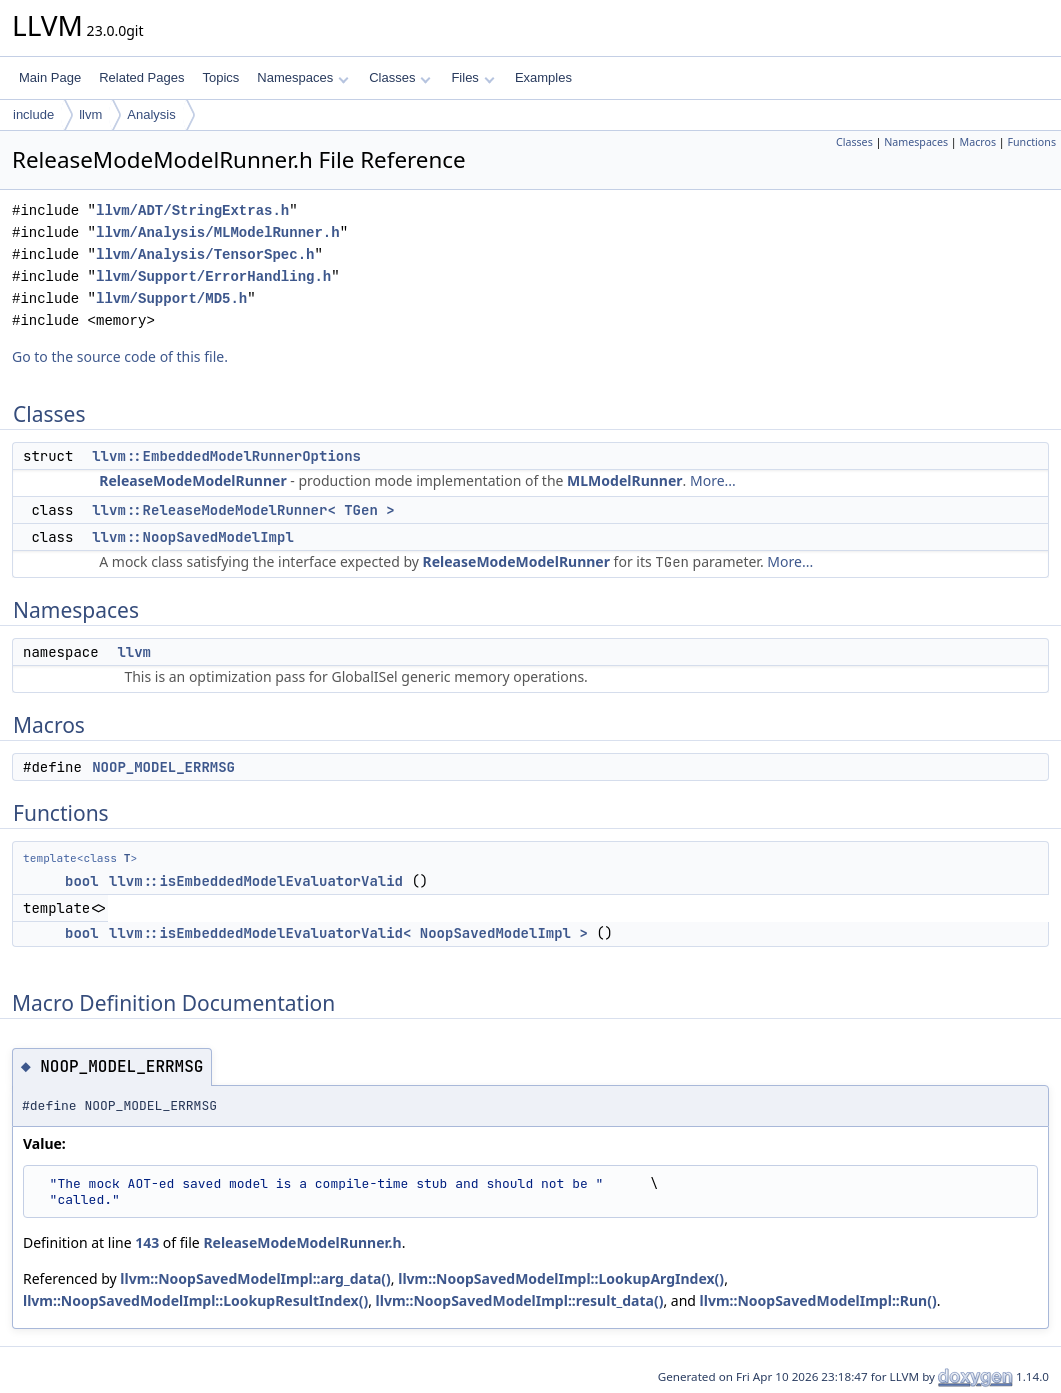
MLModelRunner (624, 480)
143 (147, 1242)
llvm (90, 114)
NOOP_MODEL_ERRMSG (163, 767)
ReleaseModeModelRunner (192, 480)
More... (713, 480)
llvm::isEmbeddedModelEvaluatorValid (256, 881)
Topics (220, 77)
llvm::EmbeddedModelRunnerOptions (226, 456)
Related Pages (141, 77)
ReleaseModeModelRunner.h (302, 1242)
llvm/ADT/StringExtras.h (192, 210)
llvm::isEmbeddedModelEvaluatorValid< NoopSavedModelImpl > (348, 933)
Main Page (50, 77)
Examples (543, 77)
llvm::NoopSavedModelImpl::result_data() (520, 1300)
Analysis (151, 114)
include (33, 114)
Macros (978, 142)
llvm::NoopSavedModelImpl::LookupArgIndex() (561, 1278)
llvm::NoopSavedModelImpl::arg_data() (255, 1278)
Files (472, 77)
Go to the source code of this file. (120, 356)
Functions (1031, 142)
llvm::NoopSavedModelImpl (193, 537)
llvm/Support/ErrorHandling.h (213, 276)
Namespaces (302, 77)
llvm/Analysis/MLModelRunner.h (218, 232)
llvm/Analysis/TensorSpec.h (205, 254)
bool (82, 881)
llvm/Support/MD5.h (171, 298)
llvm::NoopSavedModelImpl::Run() (818, 1300)
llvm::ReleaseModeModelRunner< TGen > (243, 510)
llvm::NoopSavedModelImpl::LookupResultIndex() (195, 1300)
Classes (400, 77)
